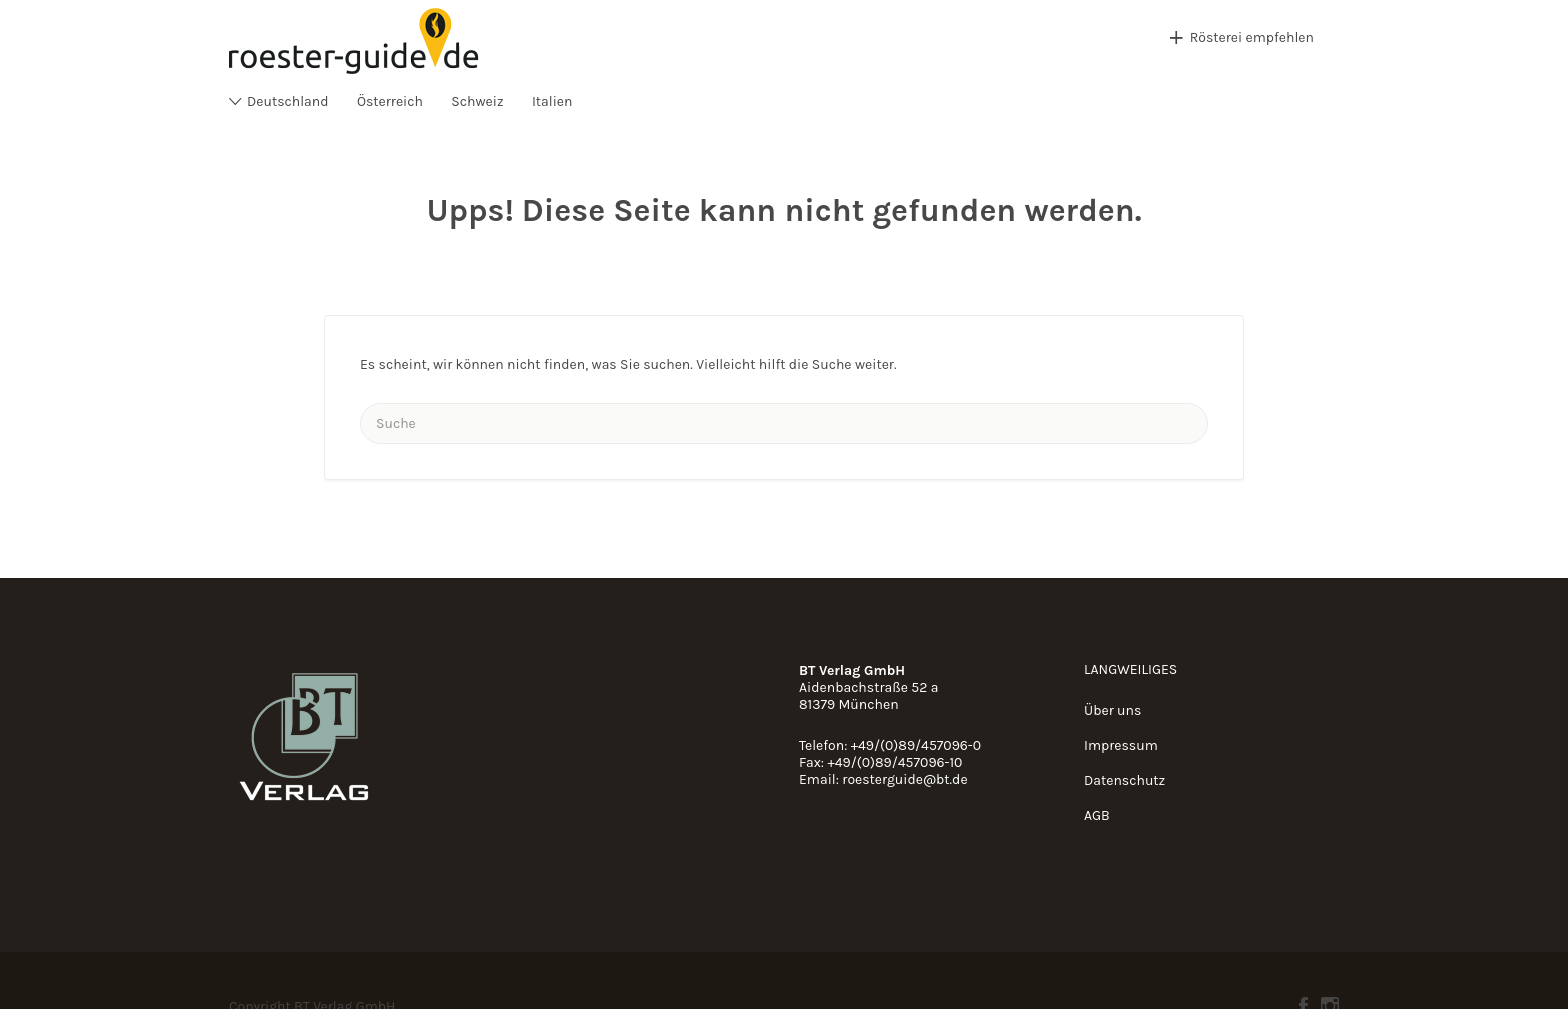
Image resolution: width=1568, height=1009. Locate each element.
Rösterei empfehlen (1252, 37)
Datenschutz (1124, 780)
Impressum (1121, 745)
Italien (552, 101)
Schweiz (477, 101)
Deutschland (288, 101)
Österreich (390, 101)
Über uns (1112, 710)
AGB (1097, 815)
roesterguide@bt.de (904, 779)
